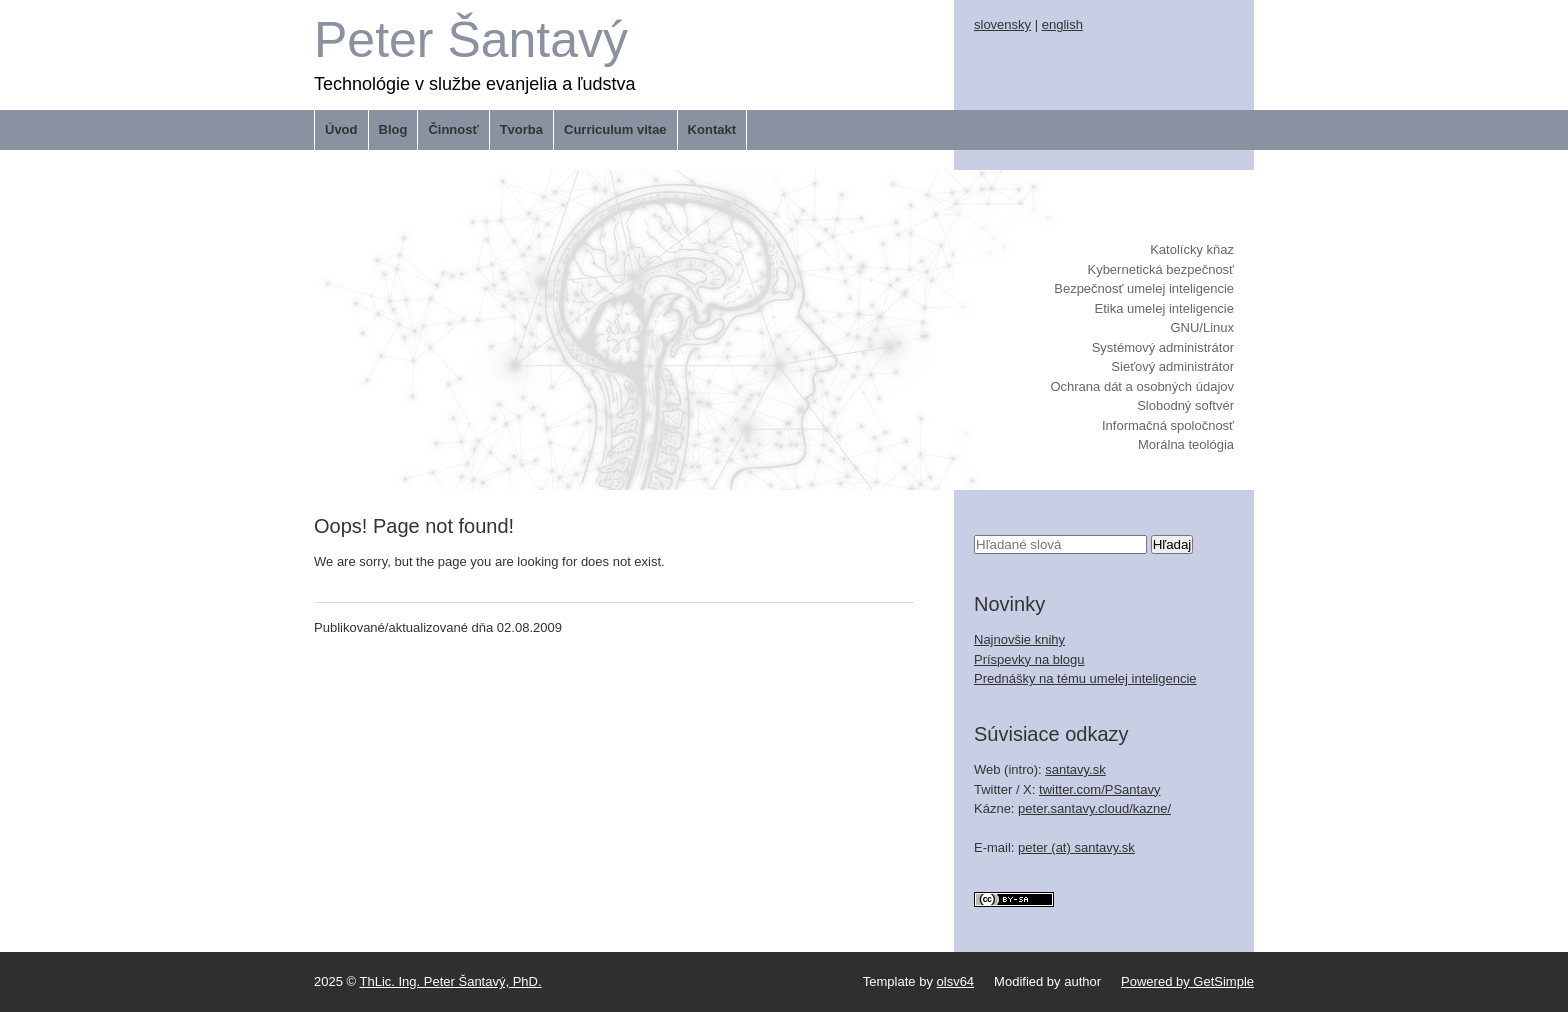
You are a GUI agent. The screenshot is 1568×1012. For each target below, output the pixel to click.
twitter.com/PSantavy (1099, 789)
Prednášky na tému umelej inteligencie (1085, 678)
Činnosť (453, 129)
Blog (393, 129)
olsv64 (956, 981)
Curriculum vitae (615, 129)
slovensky (1002, 24)
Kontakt (712, 129)
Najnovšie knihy (1019, 639)
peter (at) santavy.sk (1076, 847)
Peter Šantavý (471, 40)
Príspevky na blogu (1029, 659)
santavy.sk (1075, 769)
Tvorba (521, 129)
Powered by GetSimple (1187, 981)
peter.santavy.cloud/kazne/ (1094, 808)
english (1062, 24)
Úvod (341, 129)
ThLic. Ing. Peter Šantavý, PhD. (451, 981)
